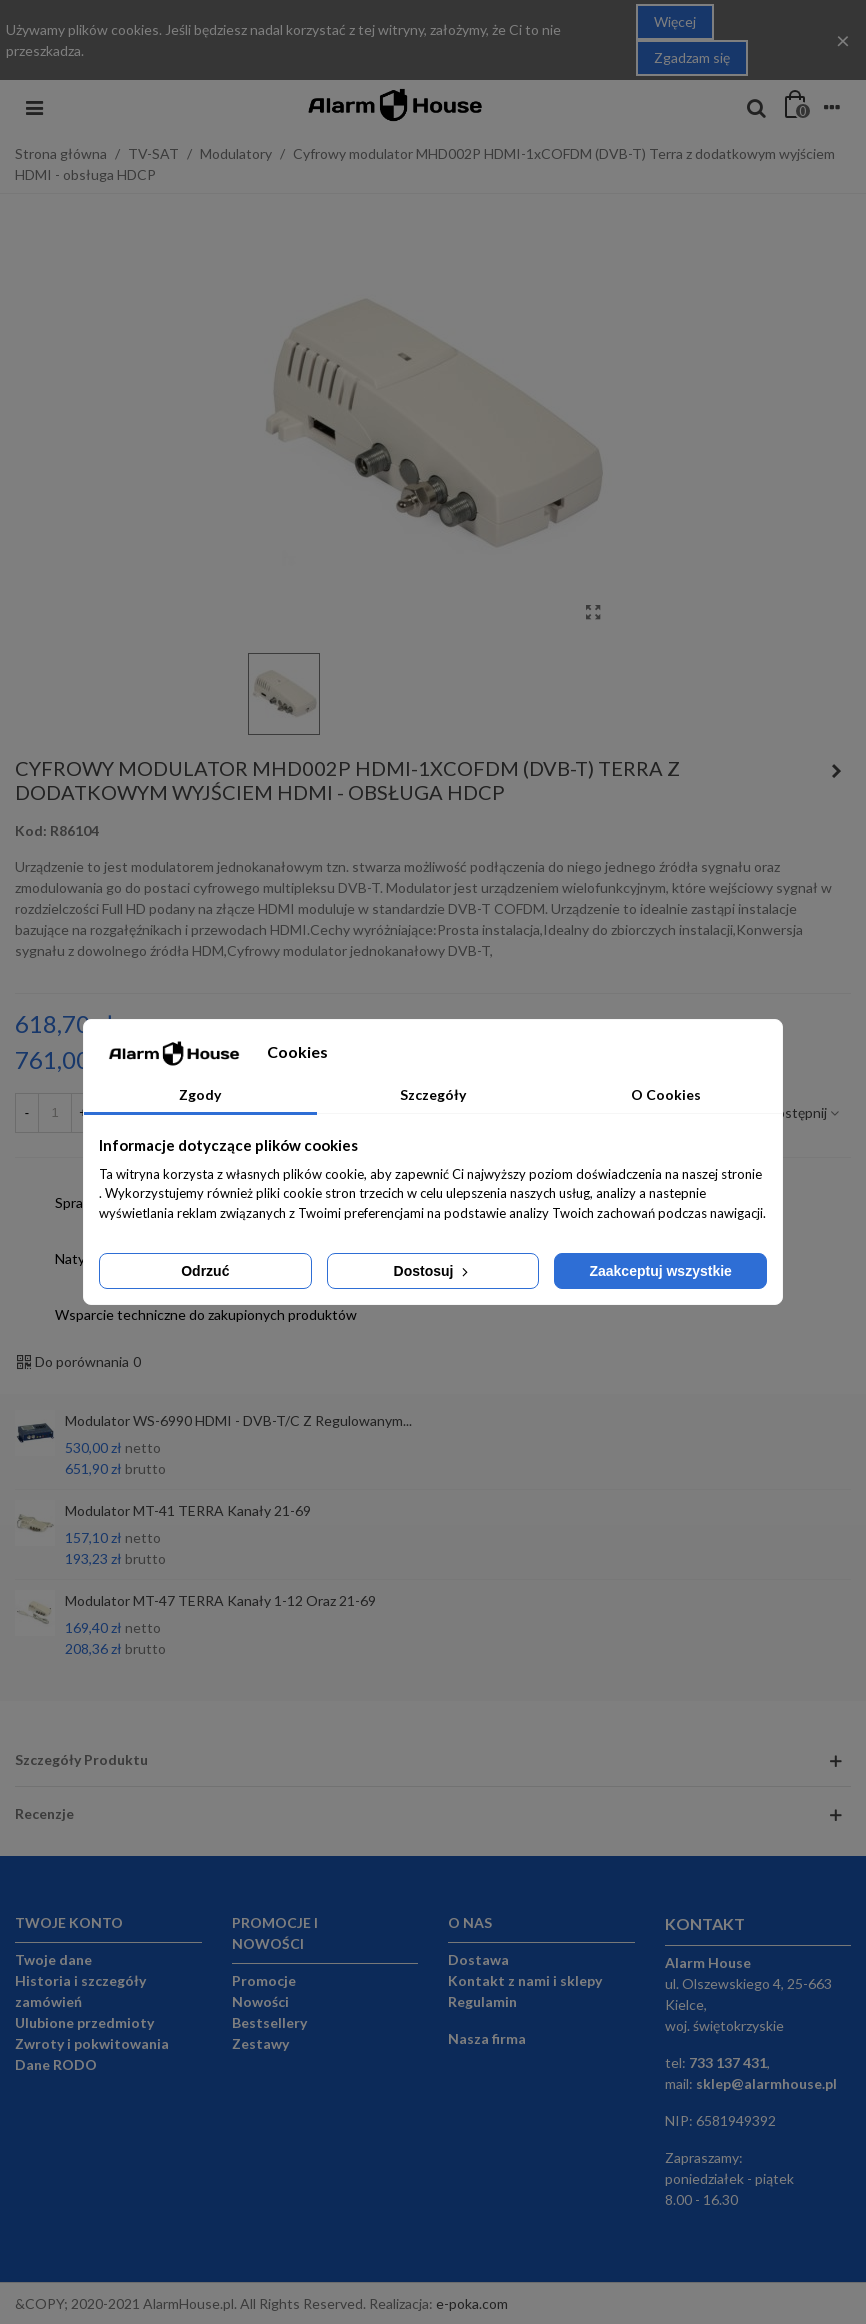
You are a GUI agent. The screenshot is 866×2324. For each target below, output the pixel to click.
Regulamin (482, 2001)
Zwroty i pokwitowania (92, 2043)
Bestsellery (269, 2022)
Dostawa (478, 1959)
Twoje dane (53, 1959)
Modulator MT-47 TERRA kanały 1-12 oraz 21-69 (220, 1600)
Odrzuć (205, 1271)
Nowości (260, 2001)
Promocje (264, 1980)
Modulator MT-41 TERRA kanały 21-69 (188, 1510)
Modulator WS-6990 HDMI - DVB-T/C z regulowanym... (238, 1420)
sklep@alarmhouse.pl (766, 2083)
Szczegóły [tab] (433, 1094)
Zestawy (260, 2043)
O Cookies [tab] (666, 1094)
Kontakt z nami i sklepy (525, 1980)
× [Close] (843, 39)
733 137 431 (728, 2062)
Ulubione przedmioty (84, 2022)
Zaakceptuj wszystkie (660, 1271)
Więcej (675, 21)
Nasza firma (487, 2038)
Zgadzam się (692, 57)
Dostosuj (433, 1271)
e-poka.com (472, 2303)
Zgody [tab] (200, 1094)
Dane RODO (56, 2064)
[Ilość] (55, 1113)
